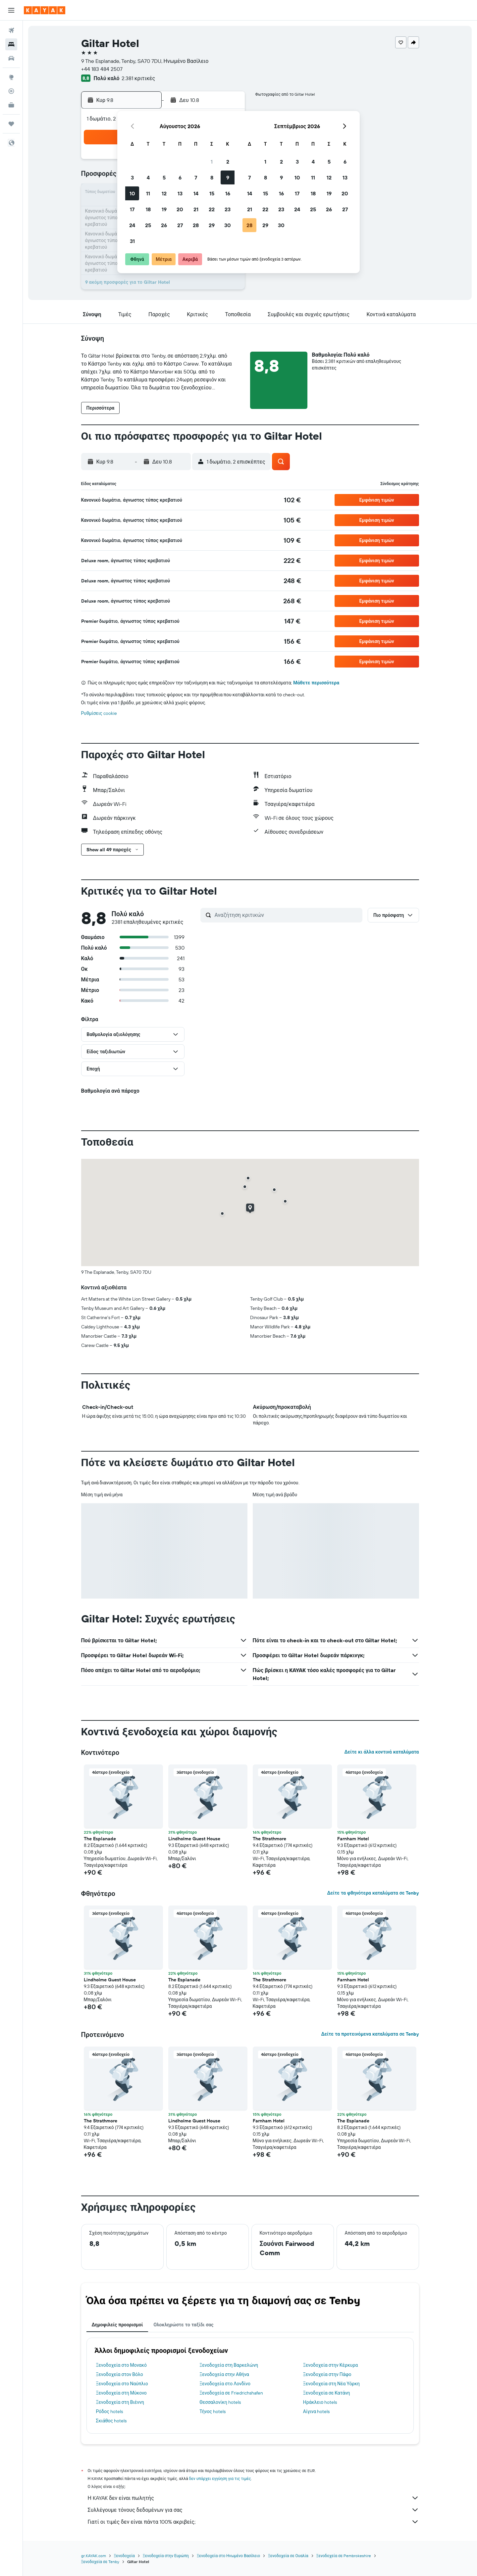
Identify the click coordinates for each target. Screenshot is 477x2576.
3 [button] (132, 177)
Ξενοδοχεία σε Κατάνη (326, 2393)
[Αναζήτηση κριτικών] (287, 914)
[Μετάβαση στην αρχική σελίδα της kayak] (44, 10)
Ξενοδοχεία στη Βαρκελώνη (228, 2365)
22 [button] (212, 209)
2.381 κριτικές (138, 78)
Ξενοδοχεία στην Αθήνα (224, 2374)
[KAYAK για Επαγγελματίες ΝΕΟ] (11, 105)
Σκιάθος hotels (111, 2421)
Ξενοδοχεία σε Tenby (100, 2561)
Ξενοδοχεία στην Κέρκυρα (330, 2365)
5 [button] (164, 177)
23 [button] (228, 209)
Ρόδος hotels (109, 2411)
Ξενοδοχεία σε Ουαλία (288, 2555)
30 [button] (227, 225)
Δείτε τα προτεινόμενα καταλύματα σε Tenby (370, 2034)
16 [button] (227, 193)
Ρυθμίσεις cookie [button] (99, 713)
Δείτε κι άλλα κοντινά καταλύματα (381, 1752)
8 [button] (211, 177)
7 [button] (195, 177)
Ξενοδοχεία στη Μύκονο (121, 2393)
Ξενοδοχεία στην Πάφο (327, 2374)
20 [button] (180, 209)
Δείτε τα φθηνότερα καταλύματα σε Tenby (373, 1893)
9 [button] (227, 177)
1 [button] (212, 161)
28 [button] (196, 225)
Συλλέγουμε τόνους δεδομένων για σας (253, 2510)
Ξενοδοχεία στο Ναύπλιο (122, 2384)
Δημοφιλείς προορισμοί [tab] (117, 2325)
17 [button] (132, 209)
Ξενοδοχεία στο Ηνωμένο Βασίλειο (228, 2555)
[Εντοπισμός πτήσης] (11, 91)
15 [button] (211, 193)
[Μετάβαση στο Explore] (11, 77)
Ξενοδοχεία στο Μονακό (121, 2365)
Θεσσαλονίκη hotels (220, 2402)
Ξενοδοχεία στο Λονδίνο (224, 2384)
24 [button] (132, 225)
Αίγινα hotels (316, 2411)
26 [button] (164, 225)
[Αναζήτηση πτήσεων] (11, 30)
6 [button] (180, 177)
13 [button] (180, 193)
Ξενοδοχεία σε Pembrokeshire (343, 2555)
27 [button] (180, 225)
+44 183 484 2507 (102, 69)
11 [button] (148, 193)
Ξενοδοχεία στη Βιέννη (120, 2402)
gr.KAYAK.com (93, 2555)
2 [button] (227, 161)
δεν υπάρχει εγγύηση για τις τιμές (220, 2478)
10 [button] (132, 193)
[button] (11, 10)
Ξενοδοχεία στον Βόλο (119, 2374)
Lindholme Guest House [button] (194, 1839)
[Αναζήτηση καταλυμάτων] (11, 44)
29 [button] (212, 225)
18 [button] (148, 209)
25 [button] (148, 225)
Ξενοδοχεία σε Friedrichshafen (231, 2393)
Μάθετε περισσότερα (316, 683)
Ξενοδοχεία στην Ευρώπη (166, 2555)
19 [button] (164, 209)
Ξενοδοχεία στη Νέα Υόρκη (331, 2384)
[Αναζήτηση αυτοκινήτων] (11, 58)
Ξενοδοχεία (124, 2555)
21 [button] (195, 209)
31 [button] (132, 241)
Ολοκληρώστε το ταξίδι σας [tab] (183, 2325)
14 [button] (195, 193)
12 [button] (164, 193)
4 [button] (148, 177)
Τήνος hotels (212, 2411)
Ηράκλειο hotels (320, 2402)
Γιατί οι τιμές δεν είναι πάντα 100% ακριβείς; (253, 2522)
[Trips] (11, 123)
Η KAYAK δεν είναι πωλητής (253, 2498)
